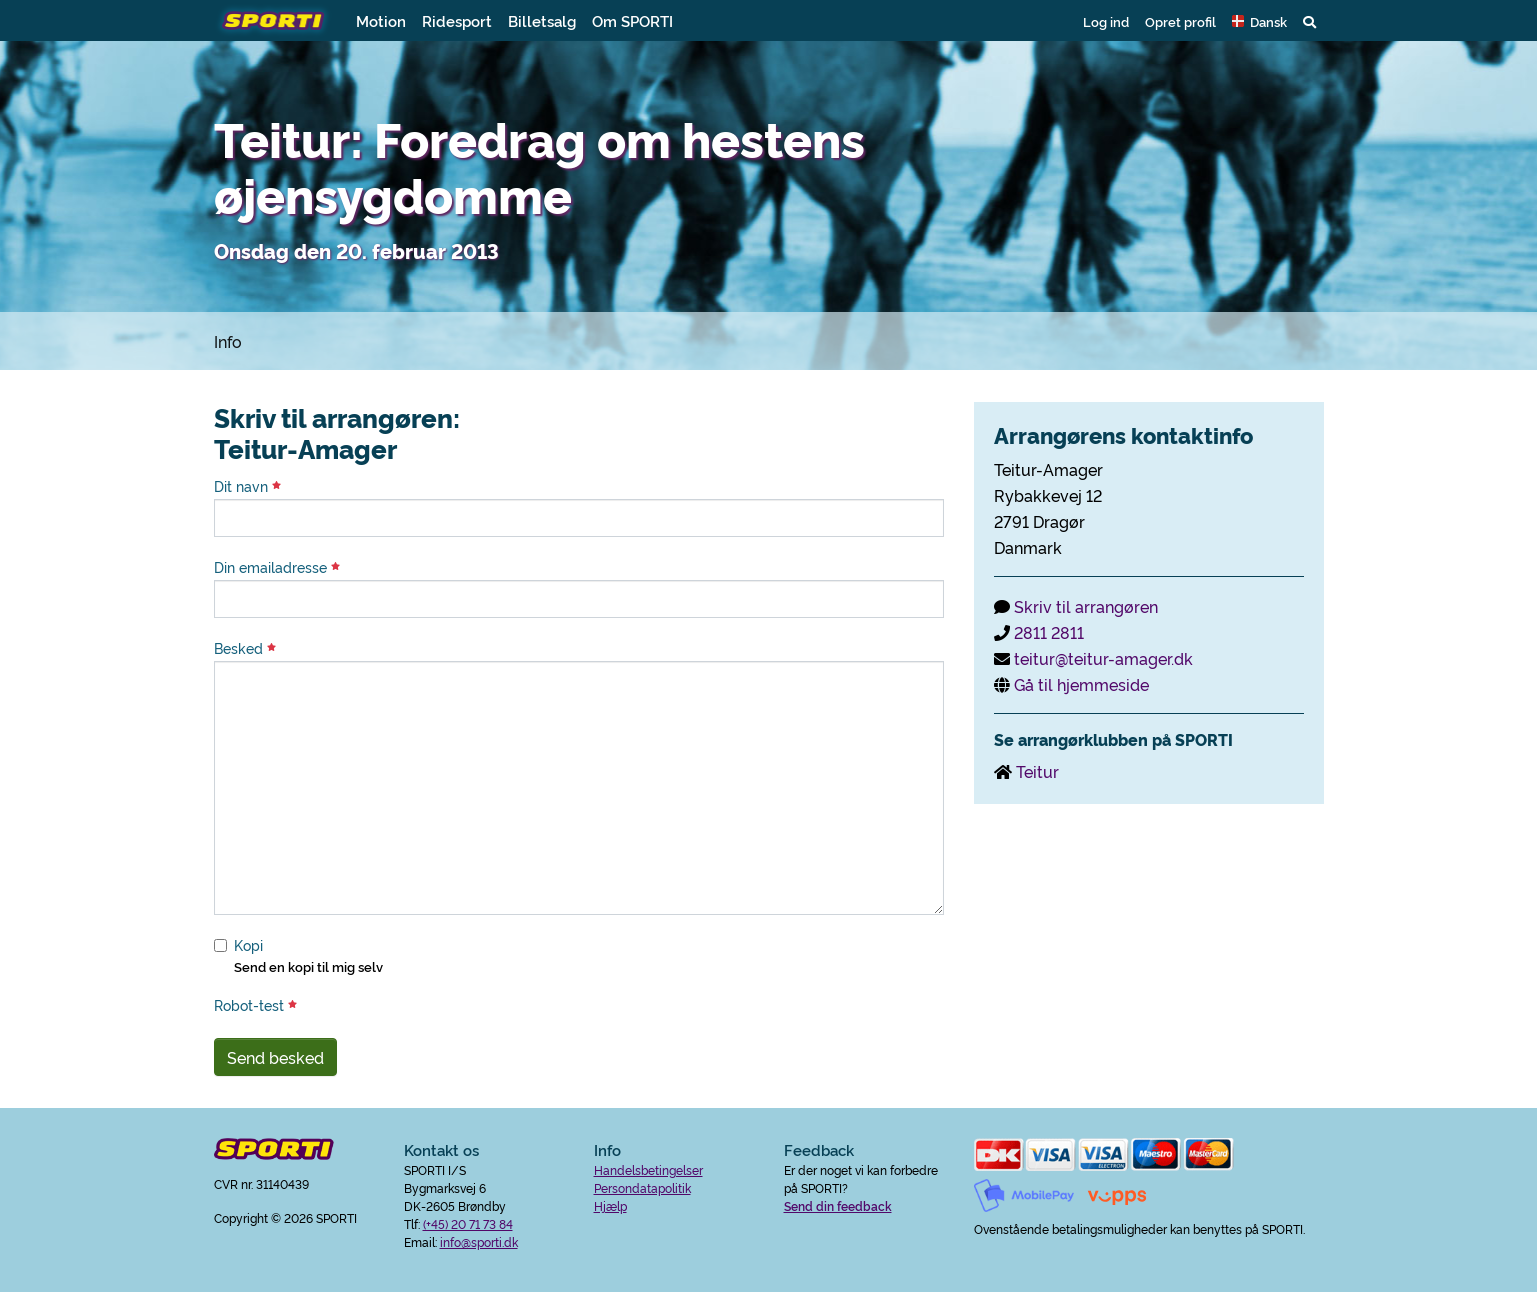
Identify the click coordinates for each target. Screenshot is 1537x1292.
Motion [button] (381, 20)
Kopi (248, 945)
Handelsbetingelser (648, 1169)
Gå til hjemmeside (1081, 684)
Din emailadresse (277, 567)
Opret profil (1180, 21)
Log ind (1106, 21)
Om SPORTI (632, 20)
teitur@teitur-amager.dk (1103, 658)
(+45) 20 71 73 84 (468, 1223)
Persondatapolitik (642, 1187)
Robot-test (255, 1005)
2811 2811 (1049, 632)
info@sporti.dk (479, 1241)
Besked (245, 648)
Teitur (1037, 771)
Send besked (275, 1057)
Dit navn (247, 486)
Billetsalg (542, 20)
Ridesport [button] (457, 20)
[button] (1259, 21)
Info (228, 341)
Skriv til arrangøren (1086, 606)
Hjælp (610, 1205)
